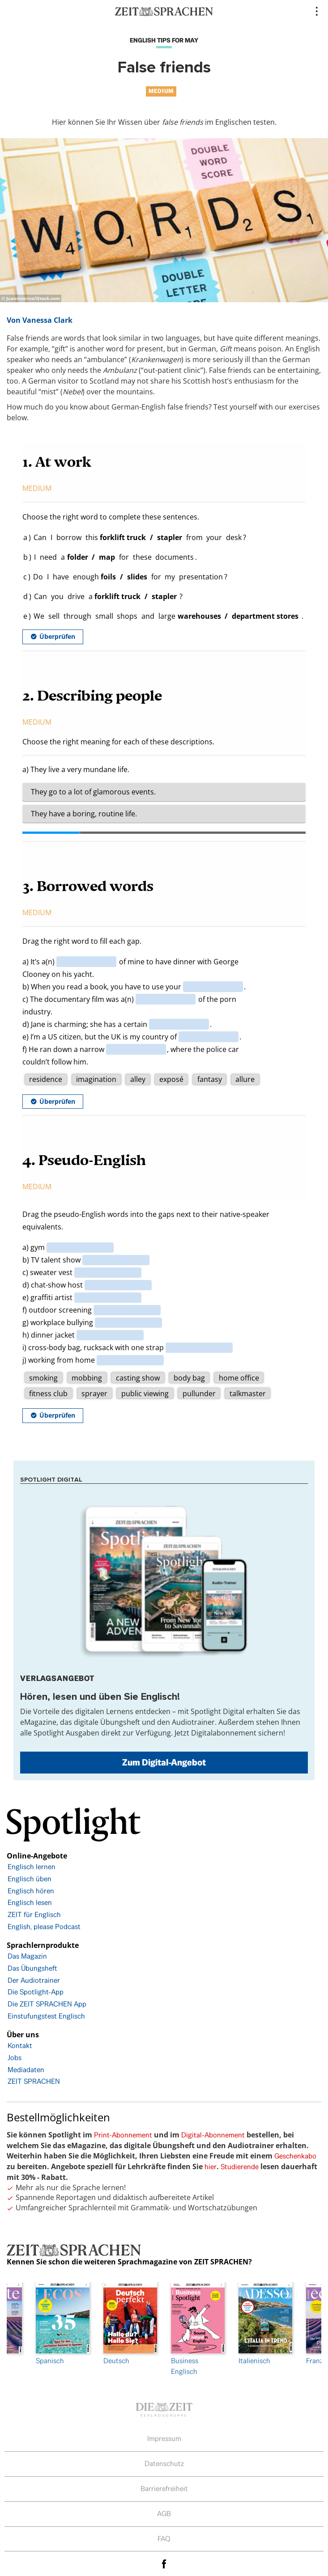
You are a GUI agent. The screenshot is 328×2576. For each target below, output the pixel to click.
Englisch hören (31, 1891)
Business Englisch (198, 2329)
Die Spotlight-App (36, 1992)
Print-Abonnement (123, 2135)
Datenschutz (164, 2463)
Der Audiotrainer (34, 1980)
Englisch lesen (30, 1902)
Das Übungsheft (32, 1968)
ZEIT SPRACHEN (34, 2081)
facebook (164, 2564)
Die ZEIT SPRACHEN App (47, 2004)
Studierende (240, 2166)
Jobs (14, 2057)
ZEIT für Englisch (34, 1914)
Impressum (164, 2438)
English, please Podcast (44, 1926)
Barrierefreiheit (164, 2488)
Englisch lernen (31, 1866)
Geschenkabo (295, 2156)
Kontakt (20, 2045)
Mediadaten (26, 2069)
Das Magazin (27, 1956)
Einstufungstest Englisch (46, 2016)
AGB (164, 2513)
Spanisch (62, 2323)
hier (210, 2166)
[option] (198, 2329)
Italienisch (265, 2323)
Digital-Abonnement (213, 2135)
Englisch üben (29, 1878)
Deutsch (130, 2323)
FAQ (164, 2538)
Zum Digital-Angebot (164, 1762)
